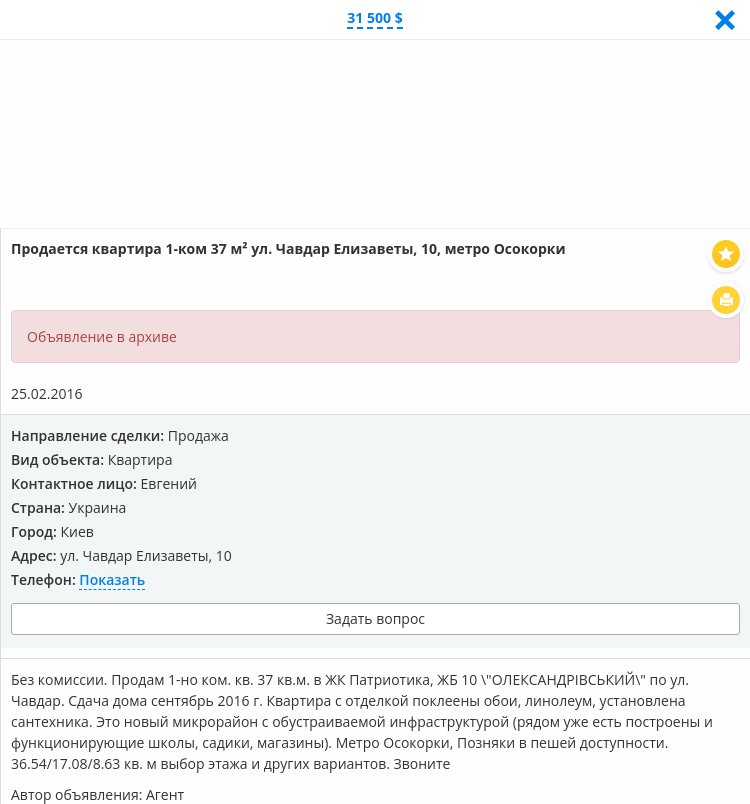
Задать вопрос (375, 618)
